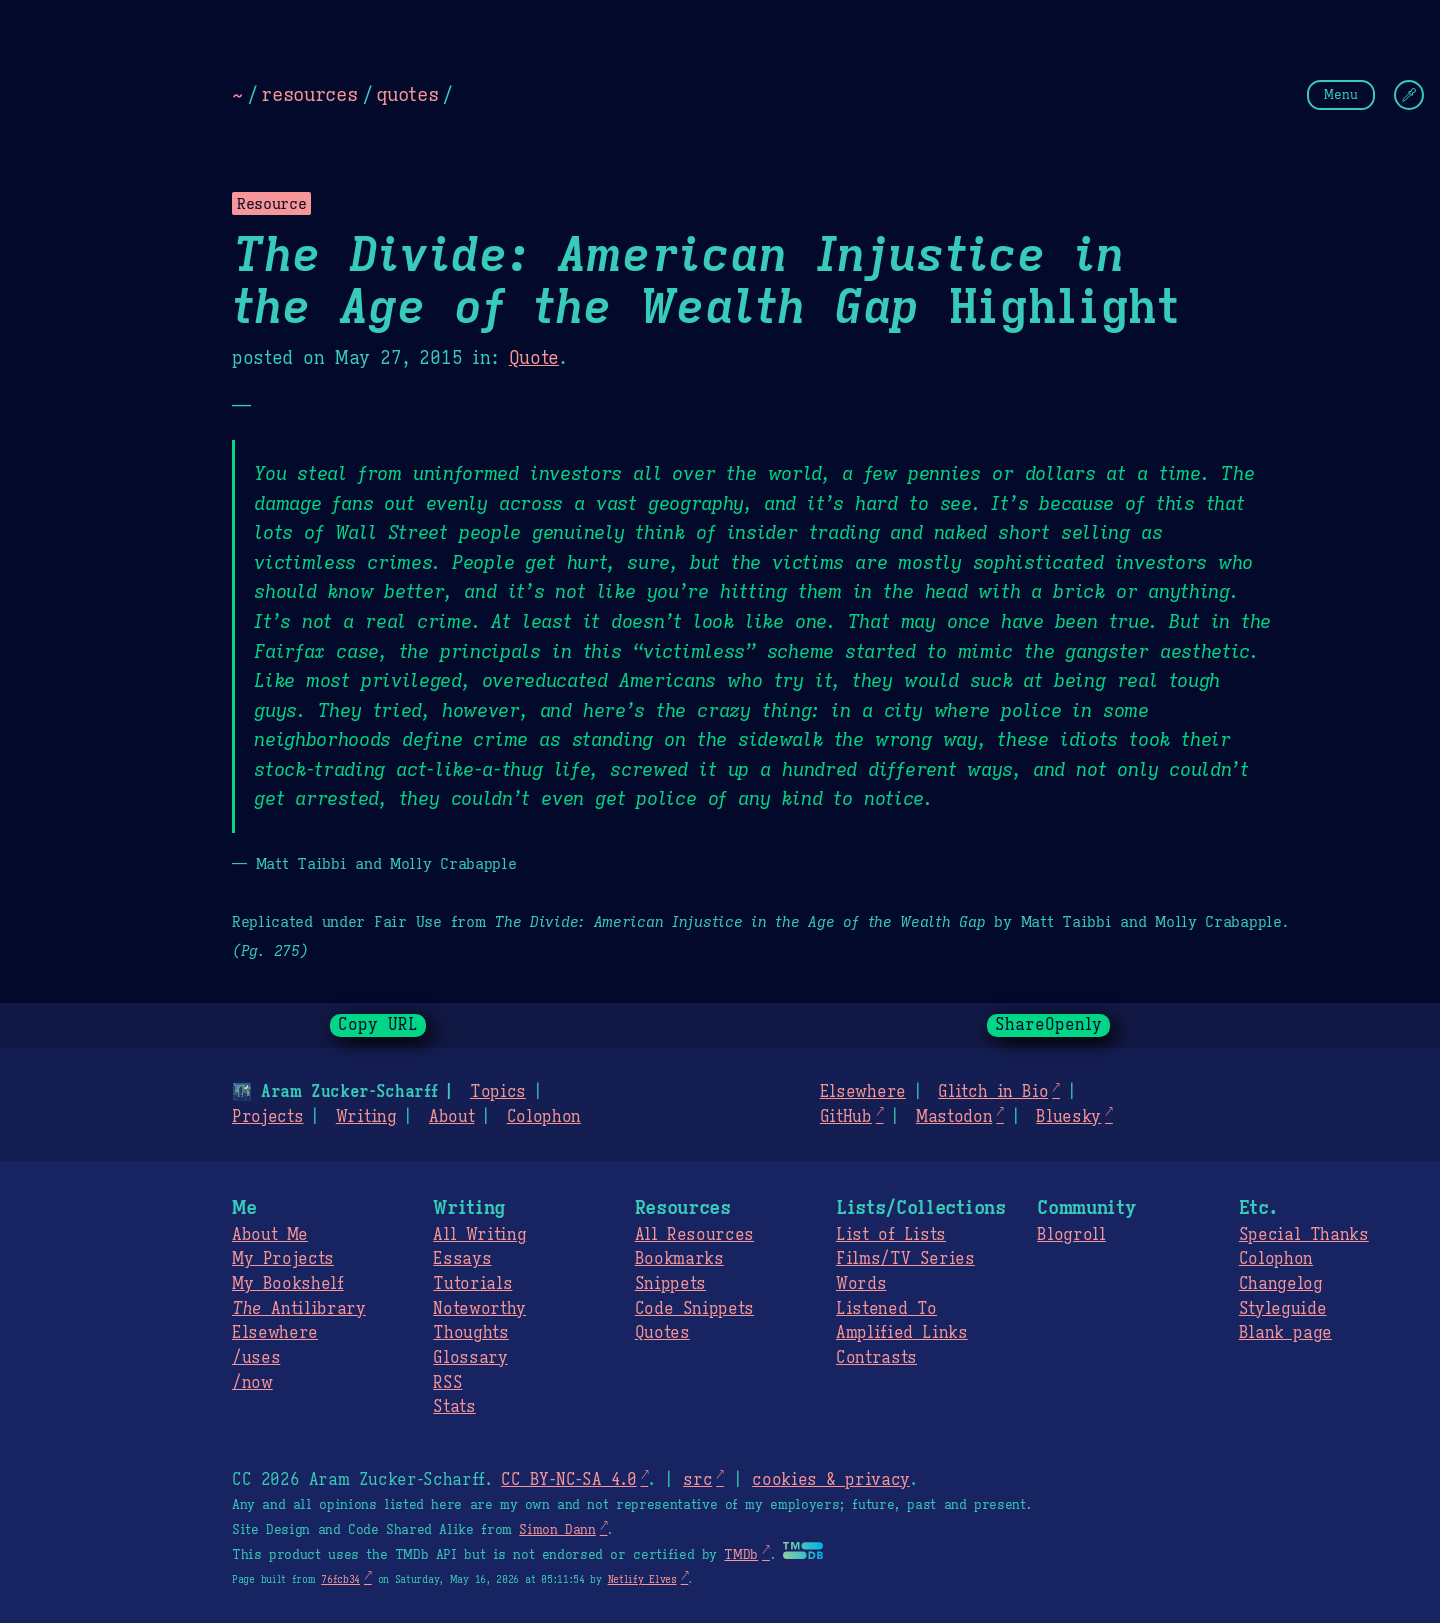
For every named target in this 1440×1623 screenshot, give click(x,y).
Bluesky (1068, 1117)
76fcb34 (340, 1579)
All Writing (479, 1235)
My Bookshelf (288, 1284)
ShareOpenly (1048, 1025)
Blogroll (1071, 1235)
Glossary (470, 1358)
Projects (267, 1117)
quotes (407, 94)
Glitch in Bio (993, 1092)
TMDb (741, 1555)
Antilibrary (299, 1309)
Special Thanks (1304, 1235)
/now (252, 1383)
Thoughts (470, 1333)
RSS (447, 1383)
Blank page (1285, 1333)
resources (309, 94)
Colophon (544, 1117)
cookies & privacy (831, 1480)
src (697, 1480)
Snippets (670, 1284)
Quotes (662, 1333)
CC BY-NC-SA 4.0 (568, 1480)
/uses (256, 1358)
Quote (534, 358)
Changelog (1281, 1284)
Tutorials (472, 1284)
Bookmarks (679, 1259)
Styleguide (1283, 1309)
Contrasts (876, 1358)
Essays (462, 1259)
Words (861, 1284)
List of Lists (891, 1235)
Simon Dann (557, 1530)
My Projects (283, 1259)
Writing (366, 1117)
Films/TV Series (905, 1259)
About (451, 1117)
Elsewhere (863, 1092)
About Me (270, 1235)
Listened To (886, 1309)
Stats (454, 1407)
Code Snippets (694, 1309)
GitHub (846, 1117)
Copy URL (378, 1025)
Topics (498, 1092)
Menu (1341, 94)
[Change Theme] (1409, 95)
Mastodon (954, 1117)
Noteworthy (479, 1309)
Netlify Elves (642, 1579)
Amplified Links (902, 1333)
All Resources (694, 1235)
